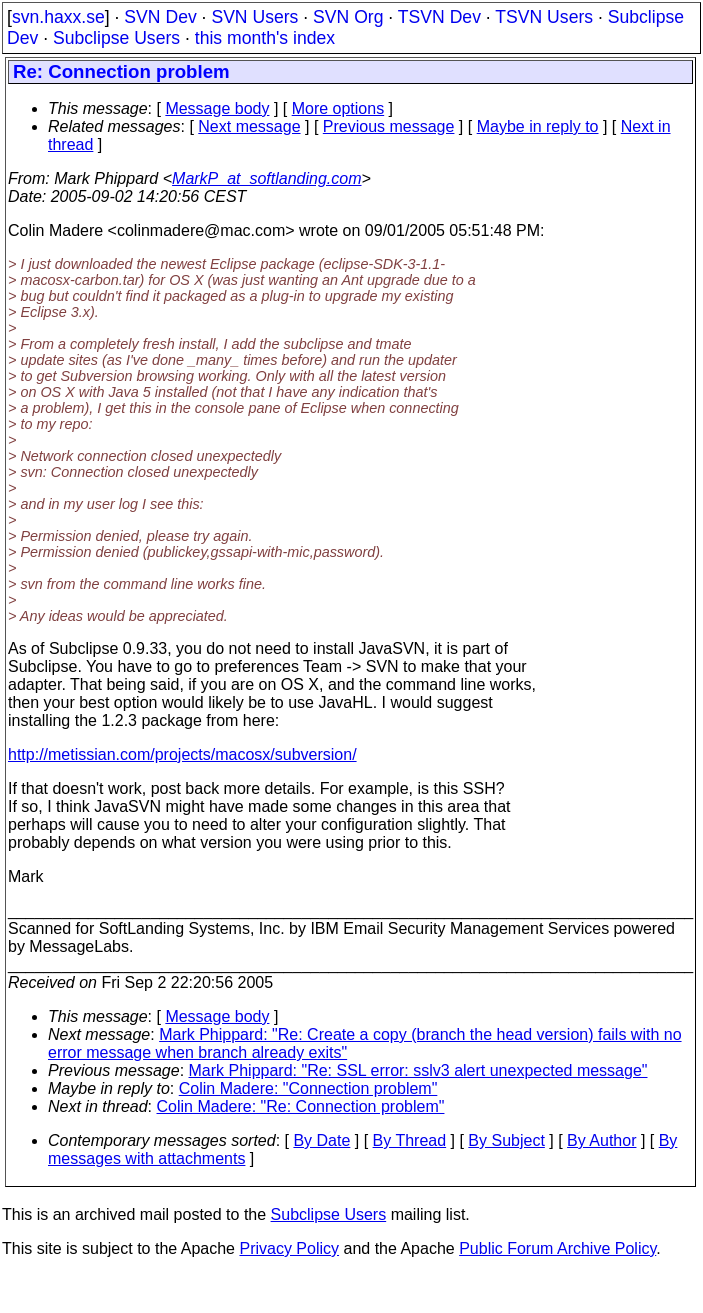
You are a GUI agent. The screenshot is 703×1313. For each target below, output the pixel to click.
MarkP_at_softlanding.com (266, 178)
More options (338, 108)
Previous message (389, 126)
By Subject (506, 1140)
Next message (249, 126)
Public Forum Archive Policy (557, 1248)
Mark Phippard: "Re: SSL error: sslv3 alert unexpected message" (418, 1070)
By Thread (410, 1140)
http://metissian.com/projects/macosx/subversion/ (182, 754)
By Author (601, 1140)
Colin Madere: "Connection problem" (308, 1088)
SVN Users (254, 17)
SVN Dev (160, 17)
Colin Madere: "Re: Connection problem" (301, 1106)
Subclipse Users (116, 38)
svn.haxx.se (58, 17)
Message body (217, 108)
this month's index (265, 38)
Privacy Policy (289, 1248)
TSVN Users (544, 17)
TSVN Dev (439, 17)
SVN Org (348, 17)
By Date (321, 1140)
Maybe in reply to (538, 126)
